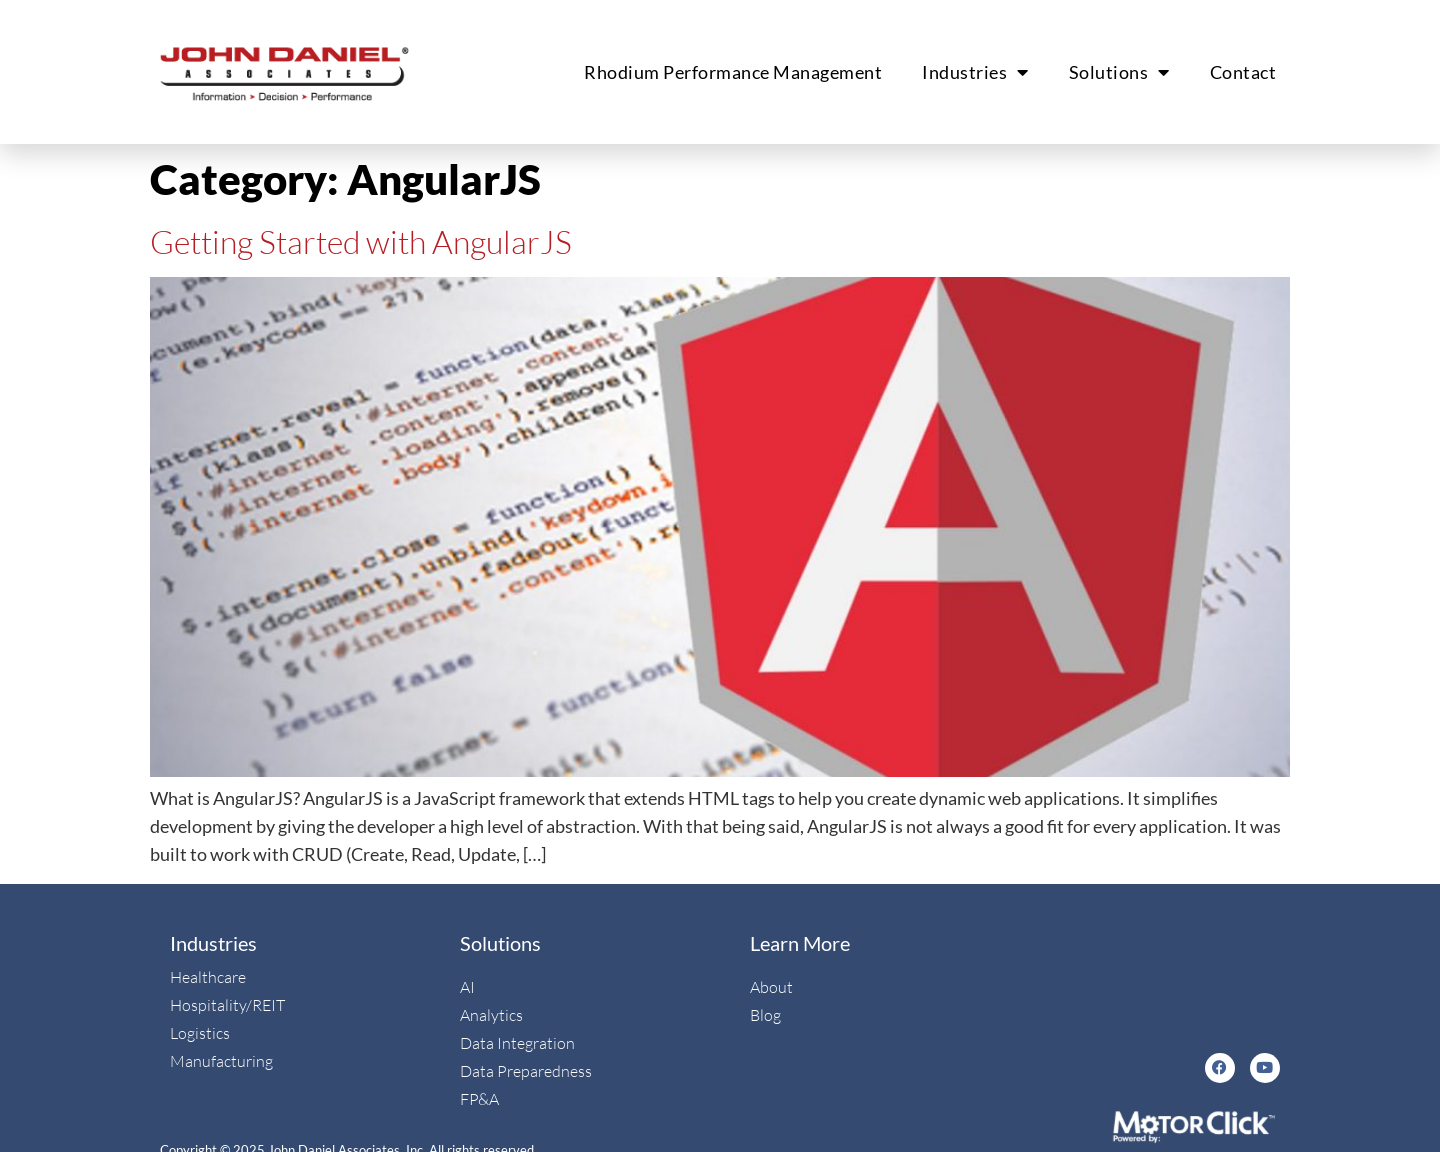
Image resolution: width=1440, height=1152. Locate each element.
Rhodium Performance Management (733, 72)
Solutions (1119, 72)
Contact (1243, 72)
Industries (975, 72)
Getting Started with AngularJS (361, 241)
